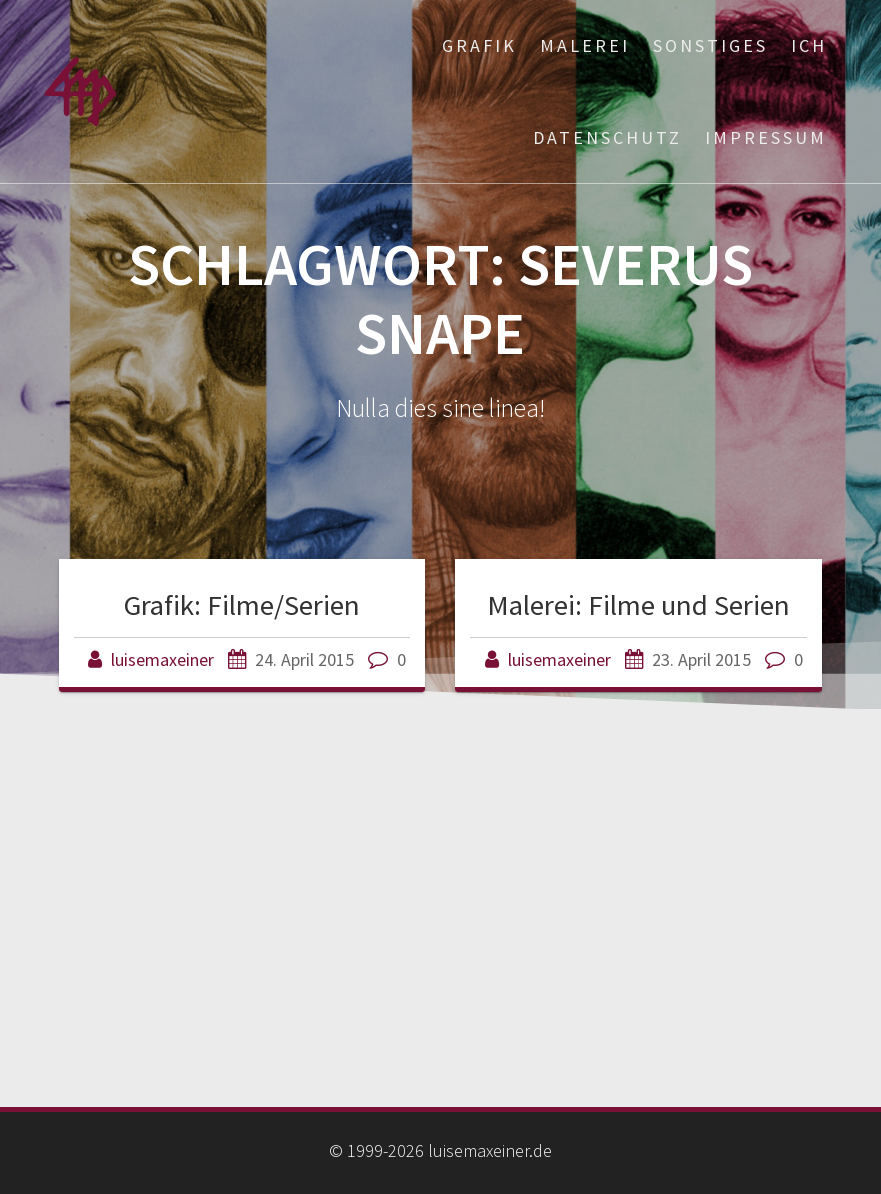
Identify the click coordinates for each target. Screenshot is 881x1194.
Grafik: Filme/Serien (242, 605)
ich (809, 45)
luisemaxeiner (162, 659)
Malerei (585, 45)
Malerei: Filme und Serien (638, 605)
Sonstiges (710, 45)
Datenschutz (607, 137)
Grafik (479, 45)
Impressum (766, 137)
